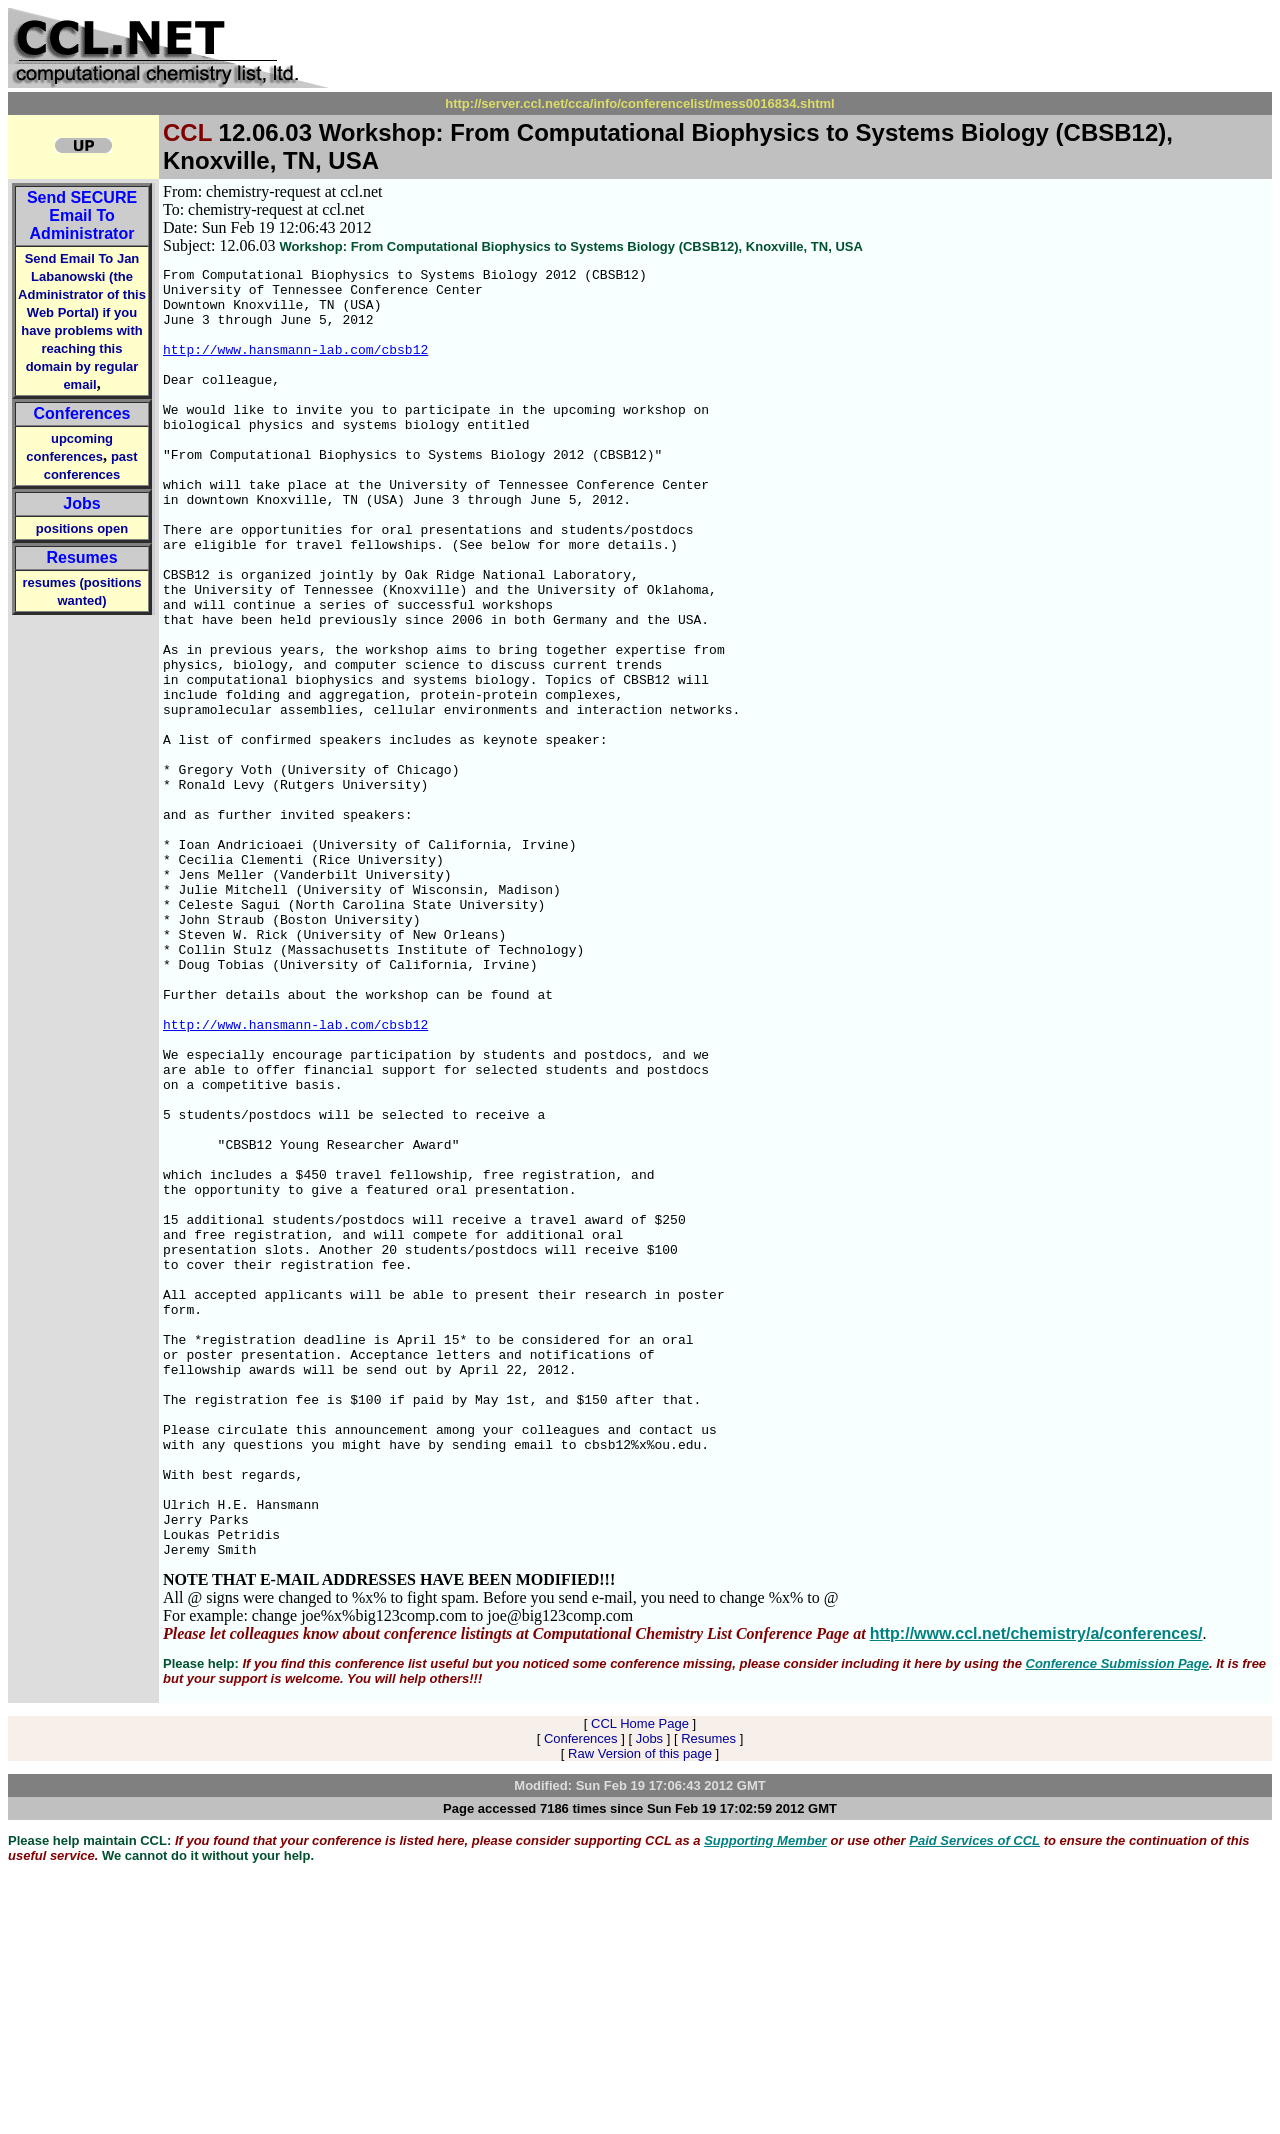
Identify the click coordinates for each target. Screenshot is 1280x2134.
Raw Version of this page (640, 2011)
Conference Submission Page (1118, 1921)
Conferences (82, 413)
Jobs (81, 503)
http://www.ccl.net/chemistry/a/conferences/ (1036, 1891)
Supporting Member (765, 2098)
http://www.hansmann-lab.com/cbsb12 (295, 367)
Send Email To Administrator (82, 215)
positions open (82, 528)
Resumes (81, 557)
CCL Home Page (640, 1981)
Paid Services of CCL (974, 2098)
